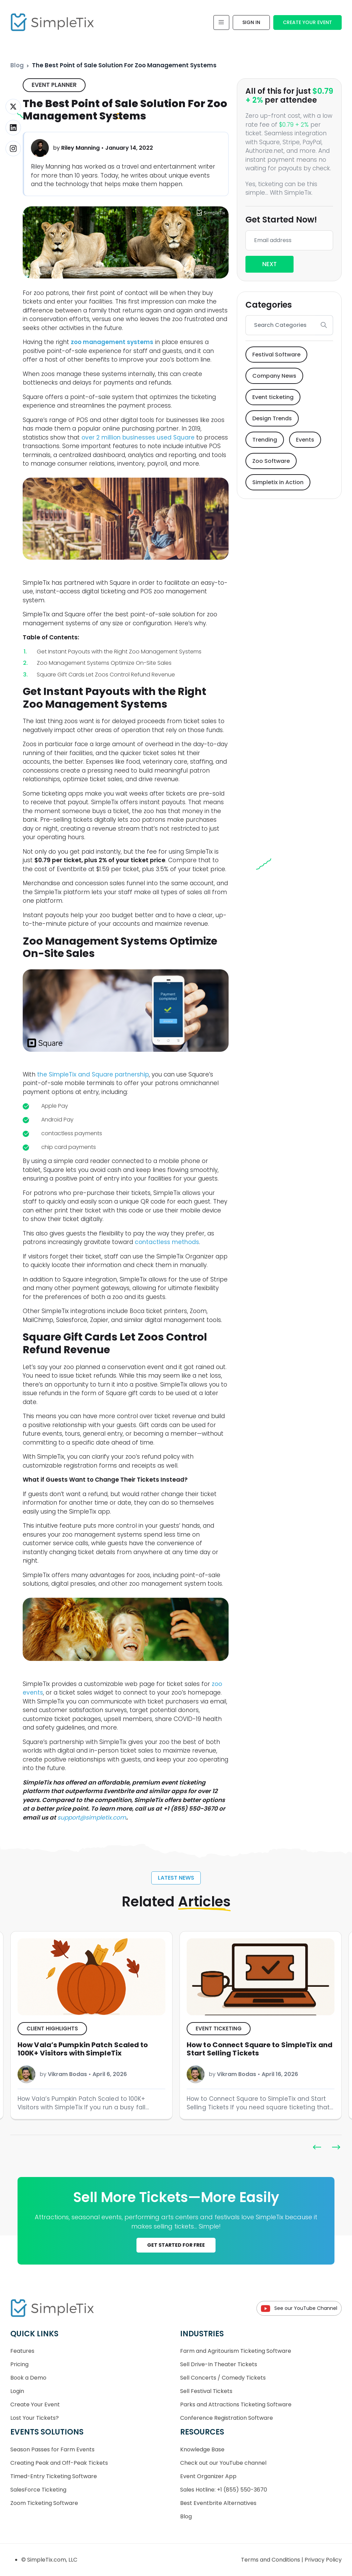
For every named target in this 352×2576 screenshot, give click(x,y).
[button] (336, 2147)
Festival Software (276, 354)
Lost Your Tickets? (34, 2418)
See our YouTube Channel (299, 2308)
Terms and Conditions (271, 2560)
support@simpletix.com (91, 1817)
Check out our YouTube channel (223, 2463)
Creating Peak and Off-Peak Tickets (59, 2463)
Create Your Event (307, 22)
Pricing (19, 2364)
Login (17, 2391)
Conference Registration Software (226, 2418)
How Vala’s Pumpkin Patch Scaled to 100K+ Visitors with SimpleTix (252, 2049)
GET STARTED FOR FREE (176, 2245)
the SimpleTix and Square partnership (93, 1074)
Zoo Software (271, 461)
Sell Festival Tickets (206, 2391)
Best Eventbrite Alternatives (218, 2503)
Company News (274, 376)
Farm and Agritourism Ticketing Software (235, 2351)
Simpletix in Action (278, 482)
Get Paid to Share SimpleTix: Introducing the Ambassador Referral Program (90, 2049)
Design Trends (272, 418)
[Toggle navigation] (221, 22)
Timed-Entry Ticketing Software (53, 2476)
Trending (264, 440)
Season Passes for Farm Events (52, 2449)
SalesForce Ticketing (38, 2490)
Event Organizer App (208, 2476)
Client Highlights (221, 2028)
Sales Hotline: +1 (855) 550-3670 (223, 2490)
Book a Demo (28, 2378)
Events (305, 440)
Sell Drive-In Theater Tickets (218, 2364)
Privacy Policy (323, 2560)
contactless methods (167, 1242)
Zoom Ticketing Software (44, 2503)
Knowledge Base (202, 2449)
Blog (17, 65)
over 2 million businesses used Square (138, 437)
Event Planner (54, 85)
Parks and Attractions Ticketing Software (236, 2404)
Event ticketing (273, 397)
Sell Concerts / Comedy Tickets (223, 2378)
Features (22, 2351)
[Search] (280, 325)
